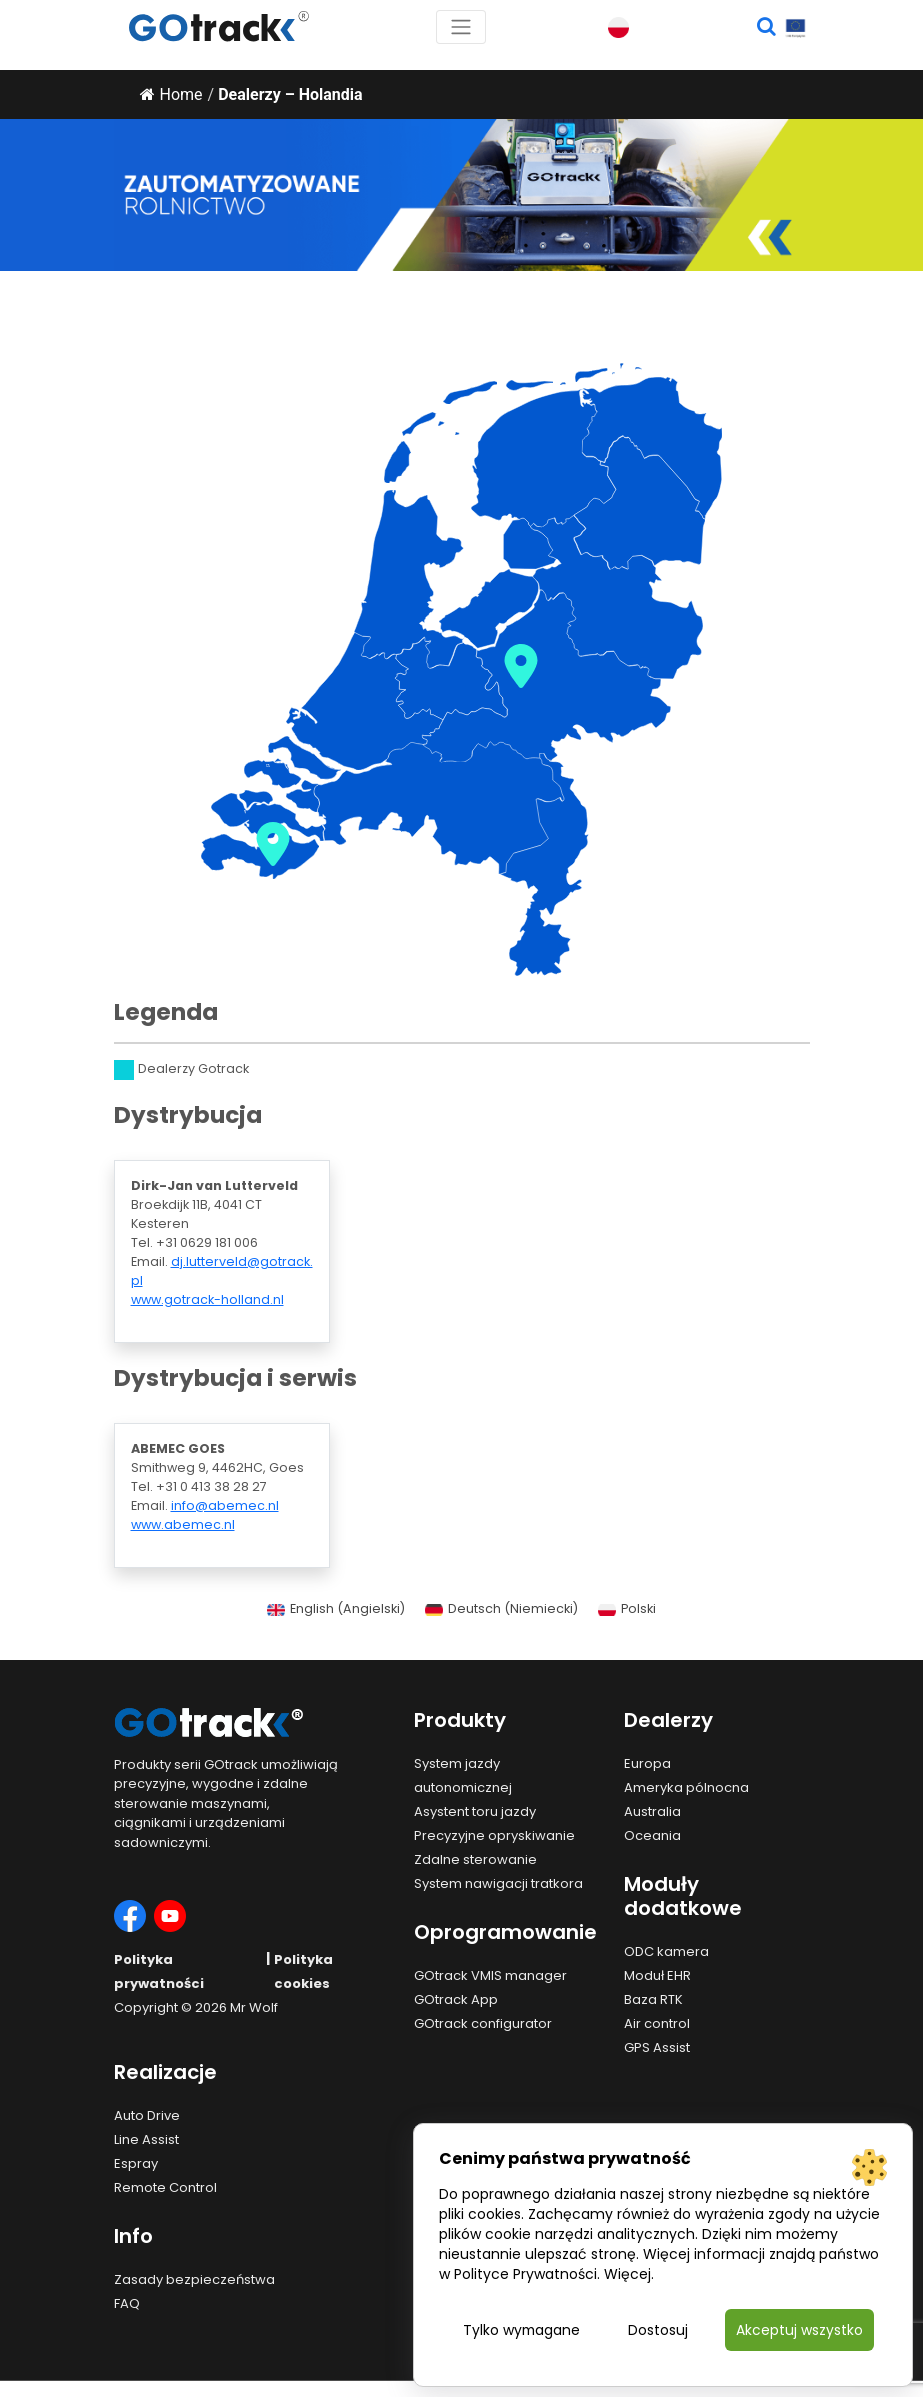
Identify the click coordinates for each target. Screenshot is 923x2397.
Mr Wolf (254, 2007)
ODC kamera (666, 1951)
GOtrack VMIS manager (490, 1975)
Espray (136, 2163)
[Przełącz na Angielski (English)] (336, 1610)
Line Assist (146, 2139)
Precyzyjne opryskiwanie (494, 1835)
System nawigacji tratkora (498, 1883)
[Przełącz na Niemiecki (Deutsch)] (501, 1610)
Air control (657, 2023)
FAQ (127, 2303)
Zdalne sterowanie (475, 1859)
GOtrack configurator (483, 2023)
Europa (647, 1763)
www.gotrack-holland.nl (207, 1299)
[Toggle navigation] (461, 27)
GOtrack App (456, 1999)
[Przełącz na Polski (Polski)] (627, 1610)
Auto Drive (147, 2115)
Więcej (627, 2274)
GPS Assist (657, 2047)
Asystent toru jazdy (475, 1811)
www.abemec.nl (183, 1524)
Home (171, 94)
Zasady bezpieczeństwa (194, 2279)
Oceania (652, 1835)
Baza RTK (653, 1999)
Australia (652, 1811)
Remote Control (165, 2187)
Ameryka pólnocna (686, 1787)
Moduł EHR (657, 1975)
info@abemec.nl (225, 1505)
